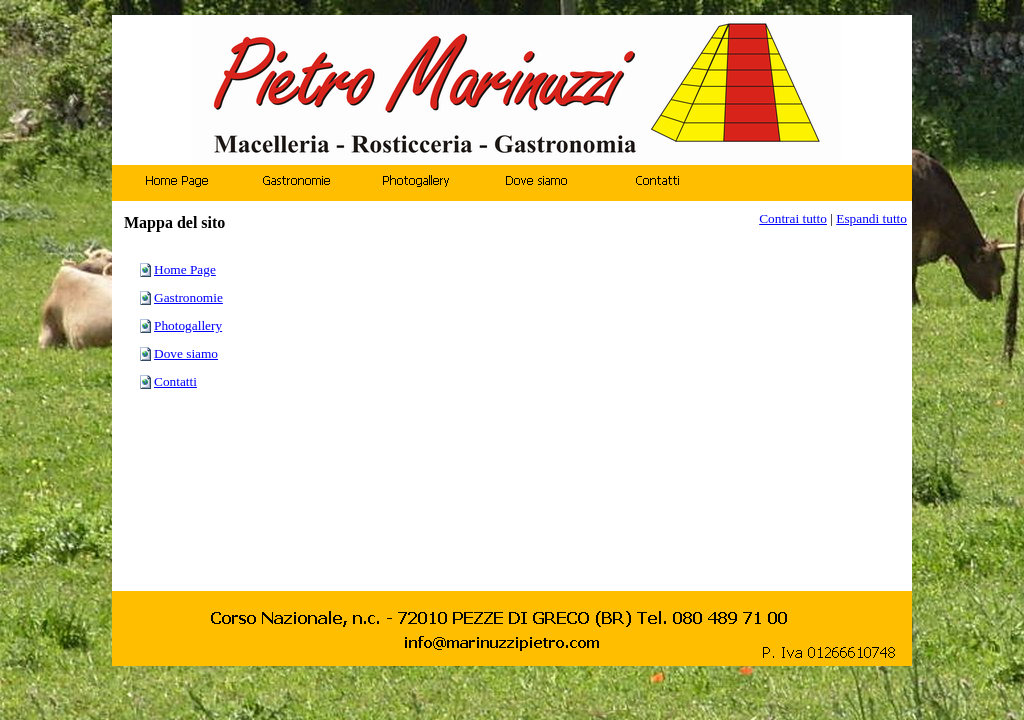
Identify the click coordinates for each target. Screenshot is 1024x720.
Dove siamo (186, 353)
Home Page (185, 269)
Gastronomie (188, 297)
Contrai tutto (793, 218)
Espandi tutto (871, 218)
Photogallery (188, 325)
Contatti (175, 381)
